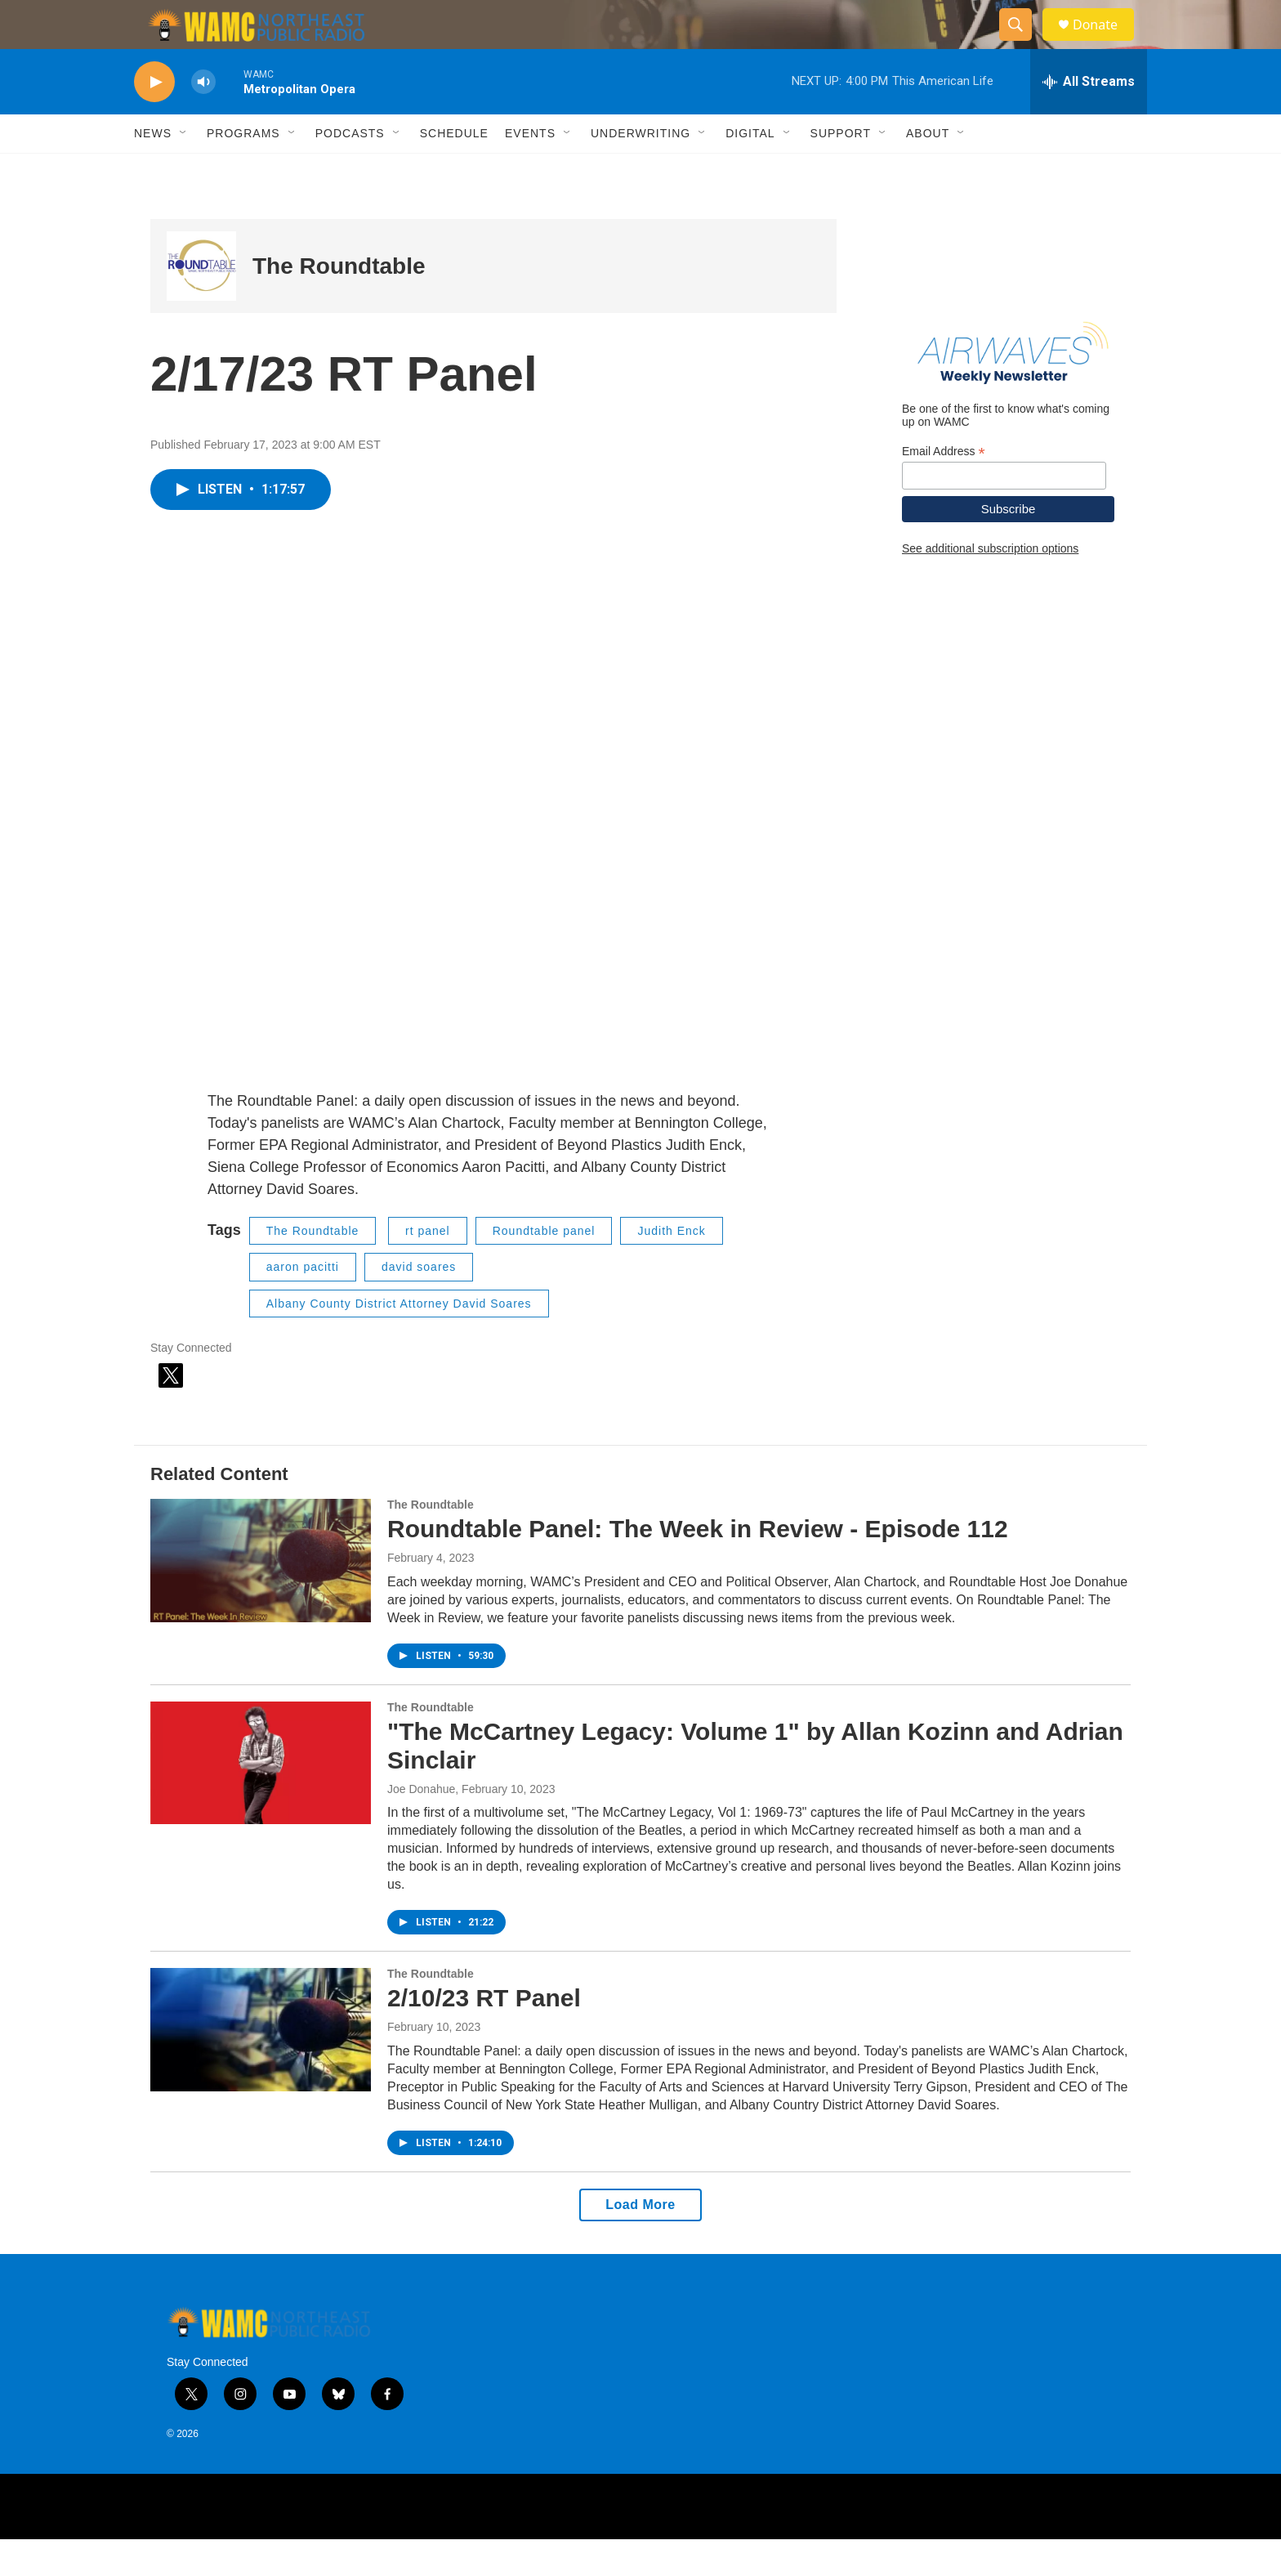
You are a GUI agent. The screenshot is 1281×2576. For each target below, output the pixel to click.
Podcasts (350, 170)
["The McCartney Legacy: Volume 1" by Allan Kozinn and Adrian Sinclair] (260, 1799)
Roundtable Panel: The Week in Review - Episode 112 (697, 1565)
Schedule (454, 170)
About (927, 170)
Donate (1105, 42)
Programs (243, 170)
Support (840, 170)
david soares (419, 1303)
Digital (749, 170)
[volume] (203, 119)
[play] (154, 119)
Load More (640, 2241)
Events (530, 170)
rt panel (427, 1267)
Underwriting (640, 170)
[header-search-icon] (1022, 43)
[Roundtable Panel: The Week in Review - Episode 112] (260, 1597)
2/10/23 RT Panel (484, 2034)
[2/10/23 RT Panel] (260, 2066)
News (153, 170)
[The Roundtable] (201, 303)
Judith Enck (671, 1267)
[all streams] (1088, 118)
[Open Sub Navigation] (183, 170)
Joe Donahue (421, 1825)
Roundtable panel (544, 1267)
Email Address (943, 488)
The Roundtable (339, 302)
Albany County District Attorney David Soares (399, 1340)
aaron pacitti (302, 1303)
